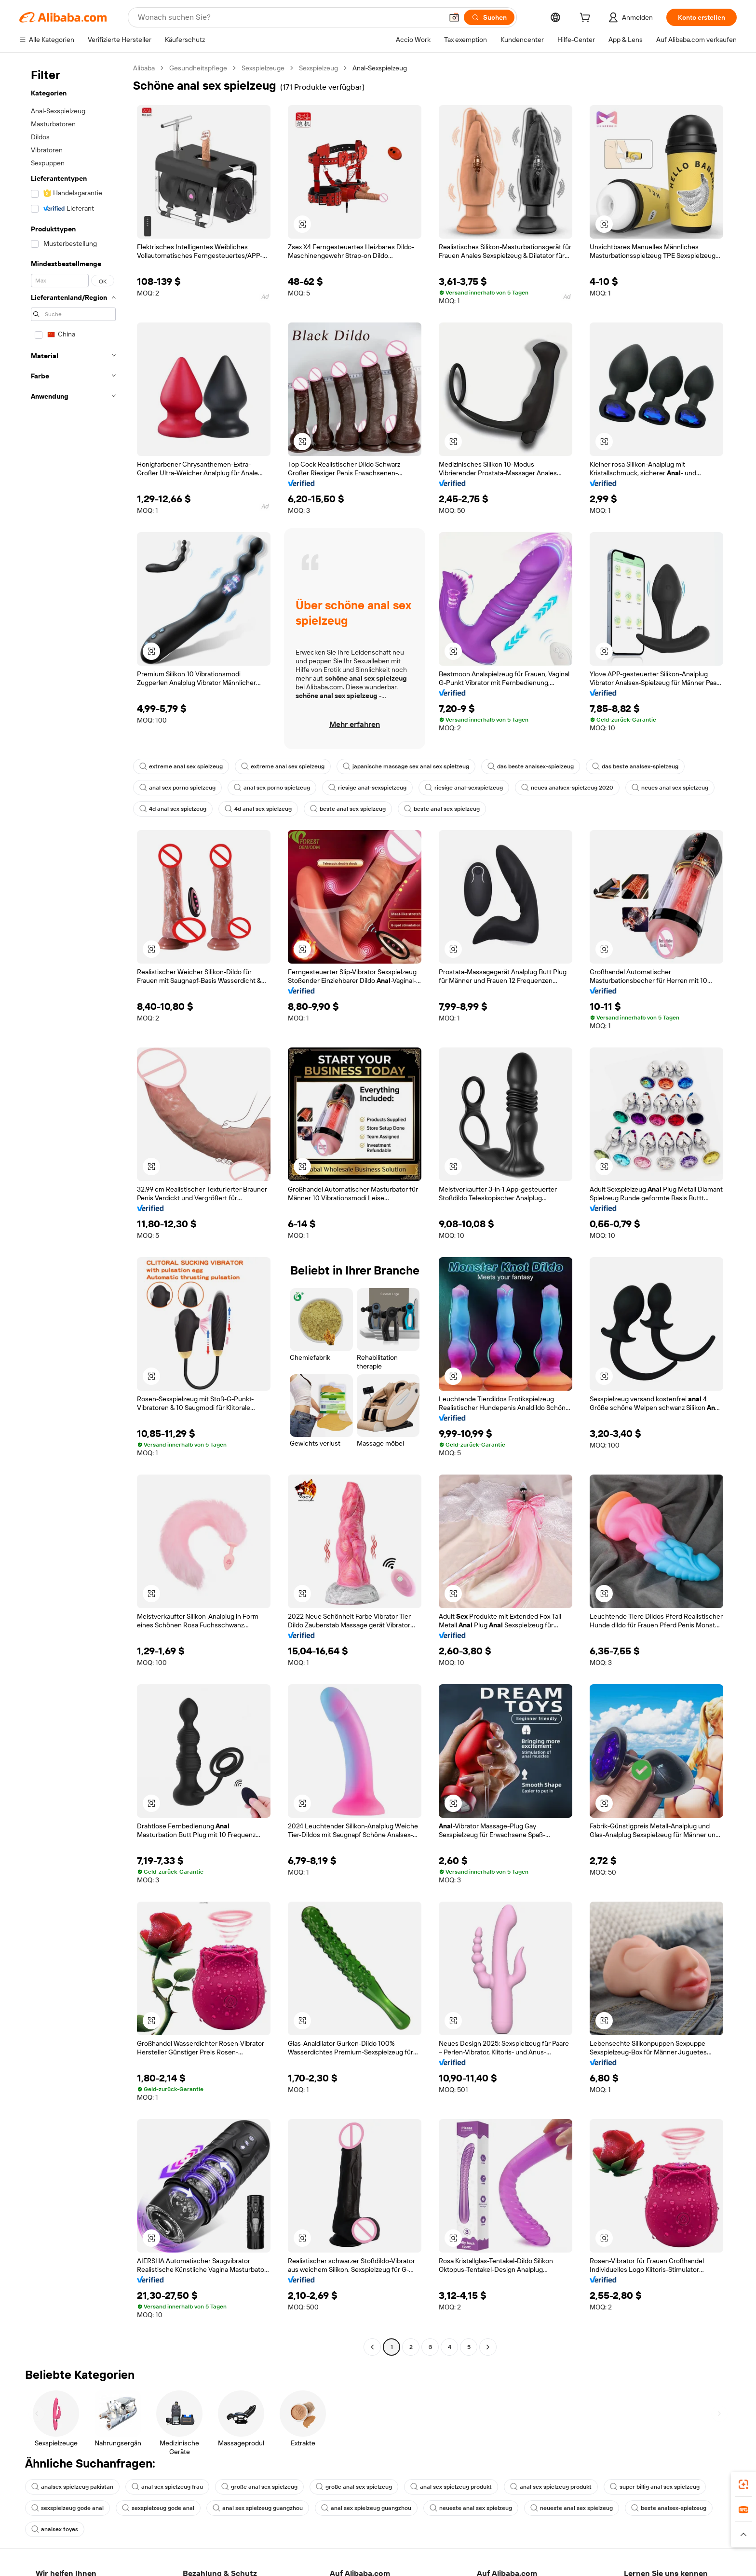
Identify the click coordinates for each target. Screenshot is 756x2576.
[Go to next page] (488, 2347)
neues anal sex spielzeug (670, 788)
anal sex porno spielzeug (177, 788)
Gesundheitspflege (198, 68)
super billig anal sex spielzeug (655, 2487)
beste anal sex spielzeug (348, 809)
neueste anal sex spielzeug (471, 2508)
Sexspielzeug (318, 68)
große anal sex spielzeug (259, 2487)
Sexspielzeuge (263, 68)
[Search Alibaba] (289, 17)
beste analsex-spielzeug (668, 2508)
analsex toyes (54, 2529)
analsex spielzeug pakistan (72, 2487)
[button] (454, 17)
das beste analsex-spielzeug (530, 766)
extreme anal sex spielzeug (181, 766)
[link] (743, 2484)
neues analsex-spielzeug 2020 (567, 788)
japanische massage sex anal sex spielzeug (406, 766)
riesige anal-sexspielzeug (367, 788)
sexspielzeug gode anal (67, 2508)
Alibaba (144, 68)
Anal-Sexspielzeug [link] (379, 68)
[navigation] (73, 1209)
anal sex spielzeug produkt (451, 2487)
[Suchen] (489, 17)
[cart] (587, 19)
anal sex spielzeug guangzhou (258, 2508)
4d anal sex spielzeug (172, 809)
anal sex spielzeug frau (167, 2487)
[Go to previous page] (372, 2347)
